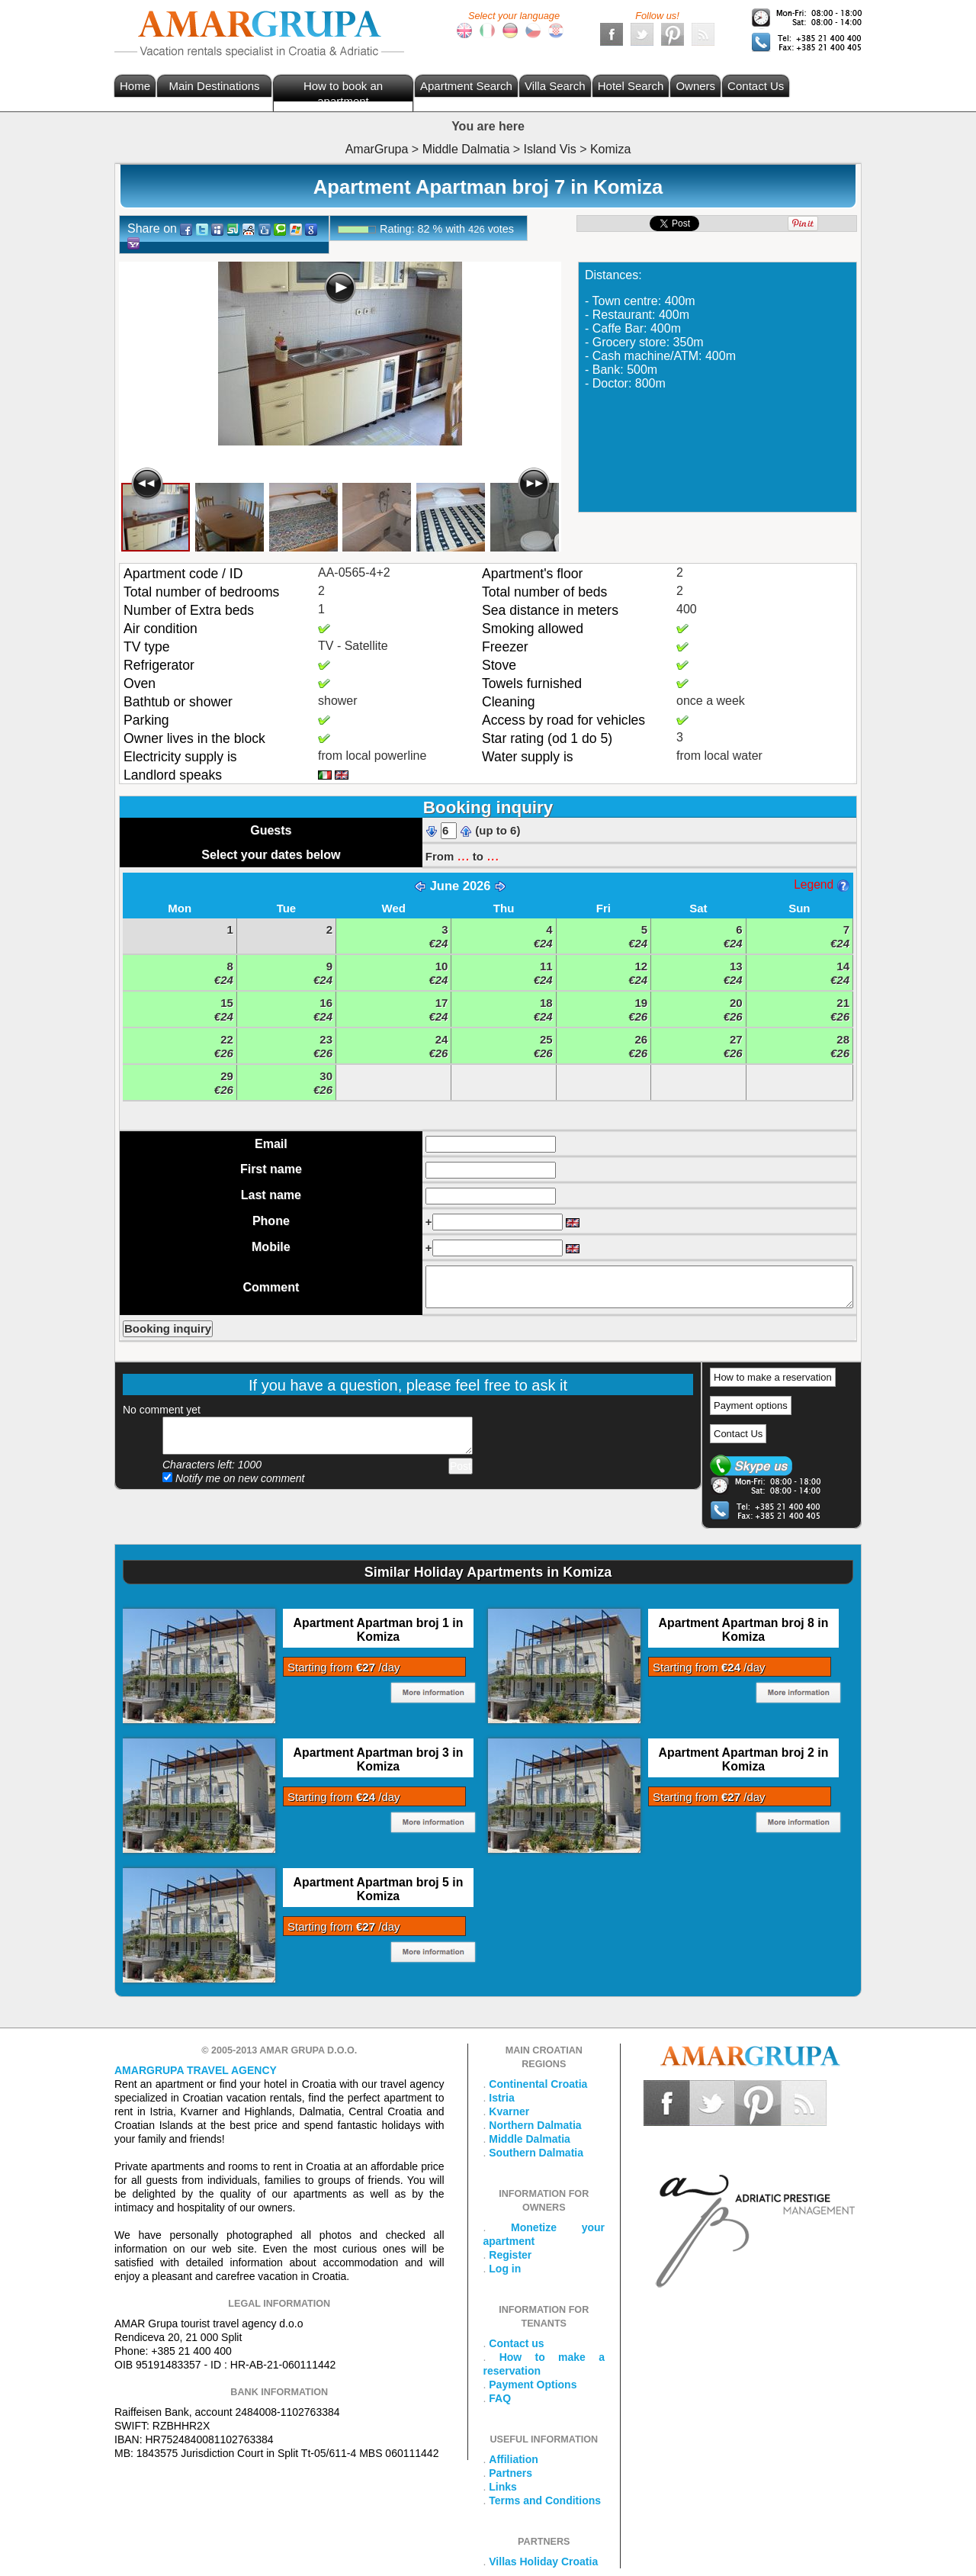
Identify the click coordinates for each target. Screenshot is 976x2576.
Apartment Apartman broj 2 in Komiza (744, 1759)
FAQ (500, 2398)
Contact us (516, 2343)
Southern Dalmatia (536, 2153)
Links (503, 2487)
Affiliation (513, 2459)
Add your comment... (317, 1436)
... (463, 855)
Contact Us (755, 85)
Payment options (751, 1405)
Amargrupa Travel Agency (195, 2070)
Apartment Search (466, 85)
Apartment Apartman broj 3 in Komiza (379, 1759)
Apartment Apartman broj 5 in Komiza (379, 1889)
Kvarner (509, 2111)
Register (510, 2255)
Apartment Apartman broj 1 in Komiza (379, 1629)
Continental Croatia (538, 2084)
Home (135, 85)
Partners (510, 2473)
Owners (695, 85)
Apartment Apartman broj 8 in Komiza (744, 1629)
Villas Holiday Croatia (543, 2561)
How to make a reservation (773, 1377)
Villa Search (555, 85)
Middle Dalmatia (529, 2139)
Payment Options (532, 2384)
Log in (505, 2268)
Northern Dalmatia (535, 2125)
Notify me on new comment (233, 1478)
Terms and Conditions (545, 2500)
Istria (501, 2098)
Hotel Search (631, 85)
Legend (821, 884)
